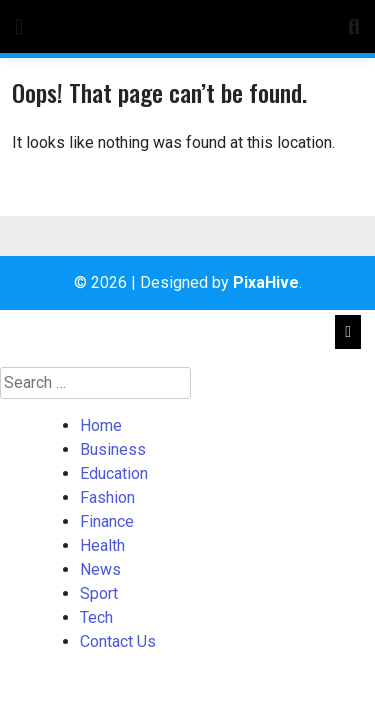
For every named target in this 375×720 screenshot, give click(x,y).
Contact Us (118, 641)
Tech (96, 617)
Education (114, 473)
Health (102, 545)
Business (113, 449)
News (100, 569)
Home (101, 425)
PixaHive (266, 282)
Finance (107, 521)
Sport (99, 593)
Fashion (107, 497)
